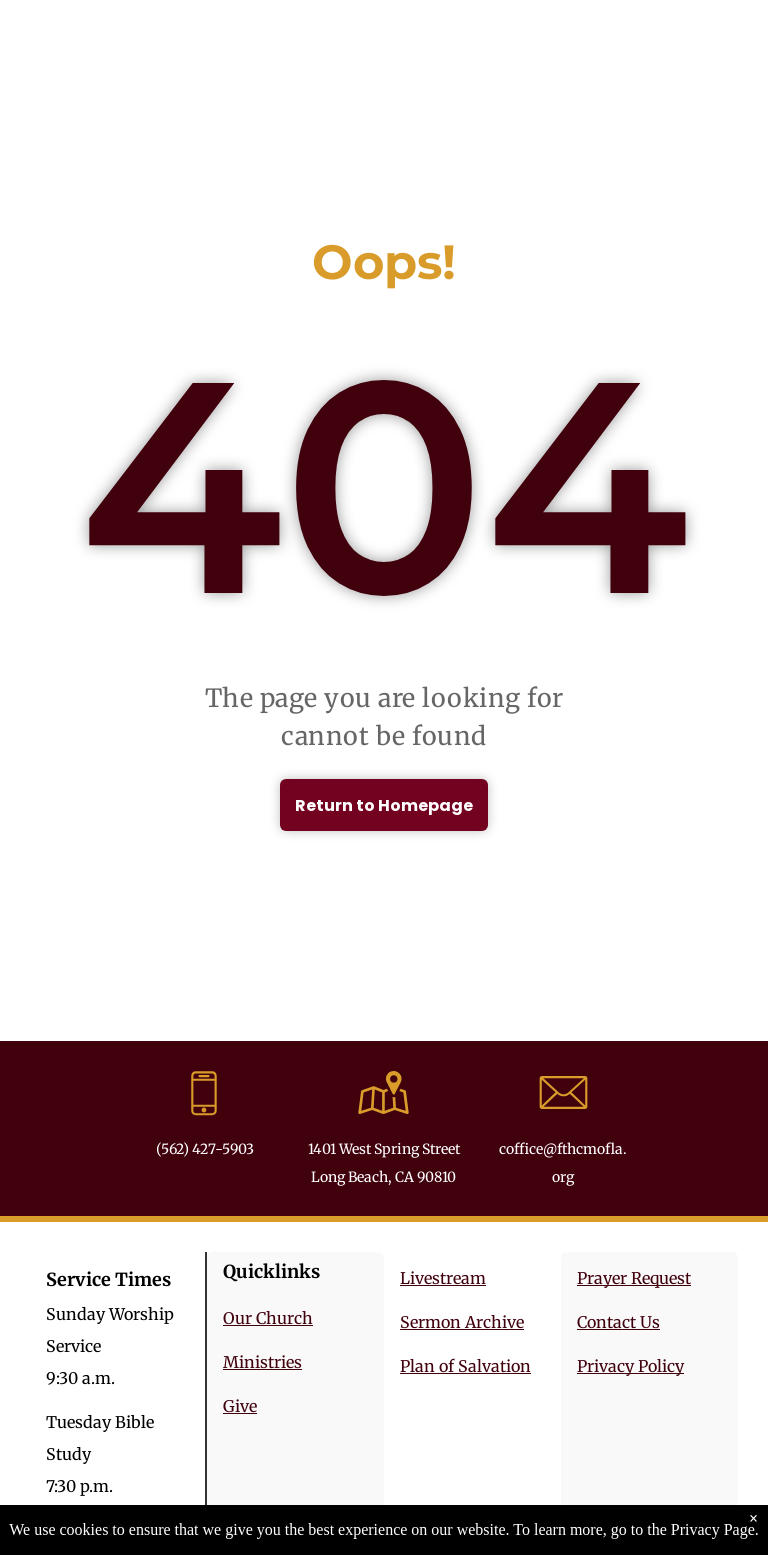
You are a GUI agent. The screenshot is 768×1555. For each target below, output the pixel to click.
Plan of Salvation (465, 1366)
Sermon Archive (462, 1322)
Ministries (262, 1362)
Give (240, 1406)
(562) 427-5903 (205, 1149)
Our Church (268, 1318)
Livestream (443, 1278)
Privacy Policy (630, 1366)
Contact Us (618, 1322)
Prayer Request (634, 1278)
